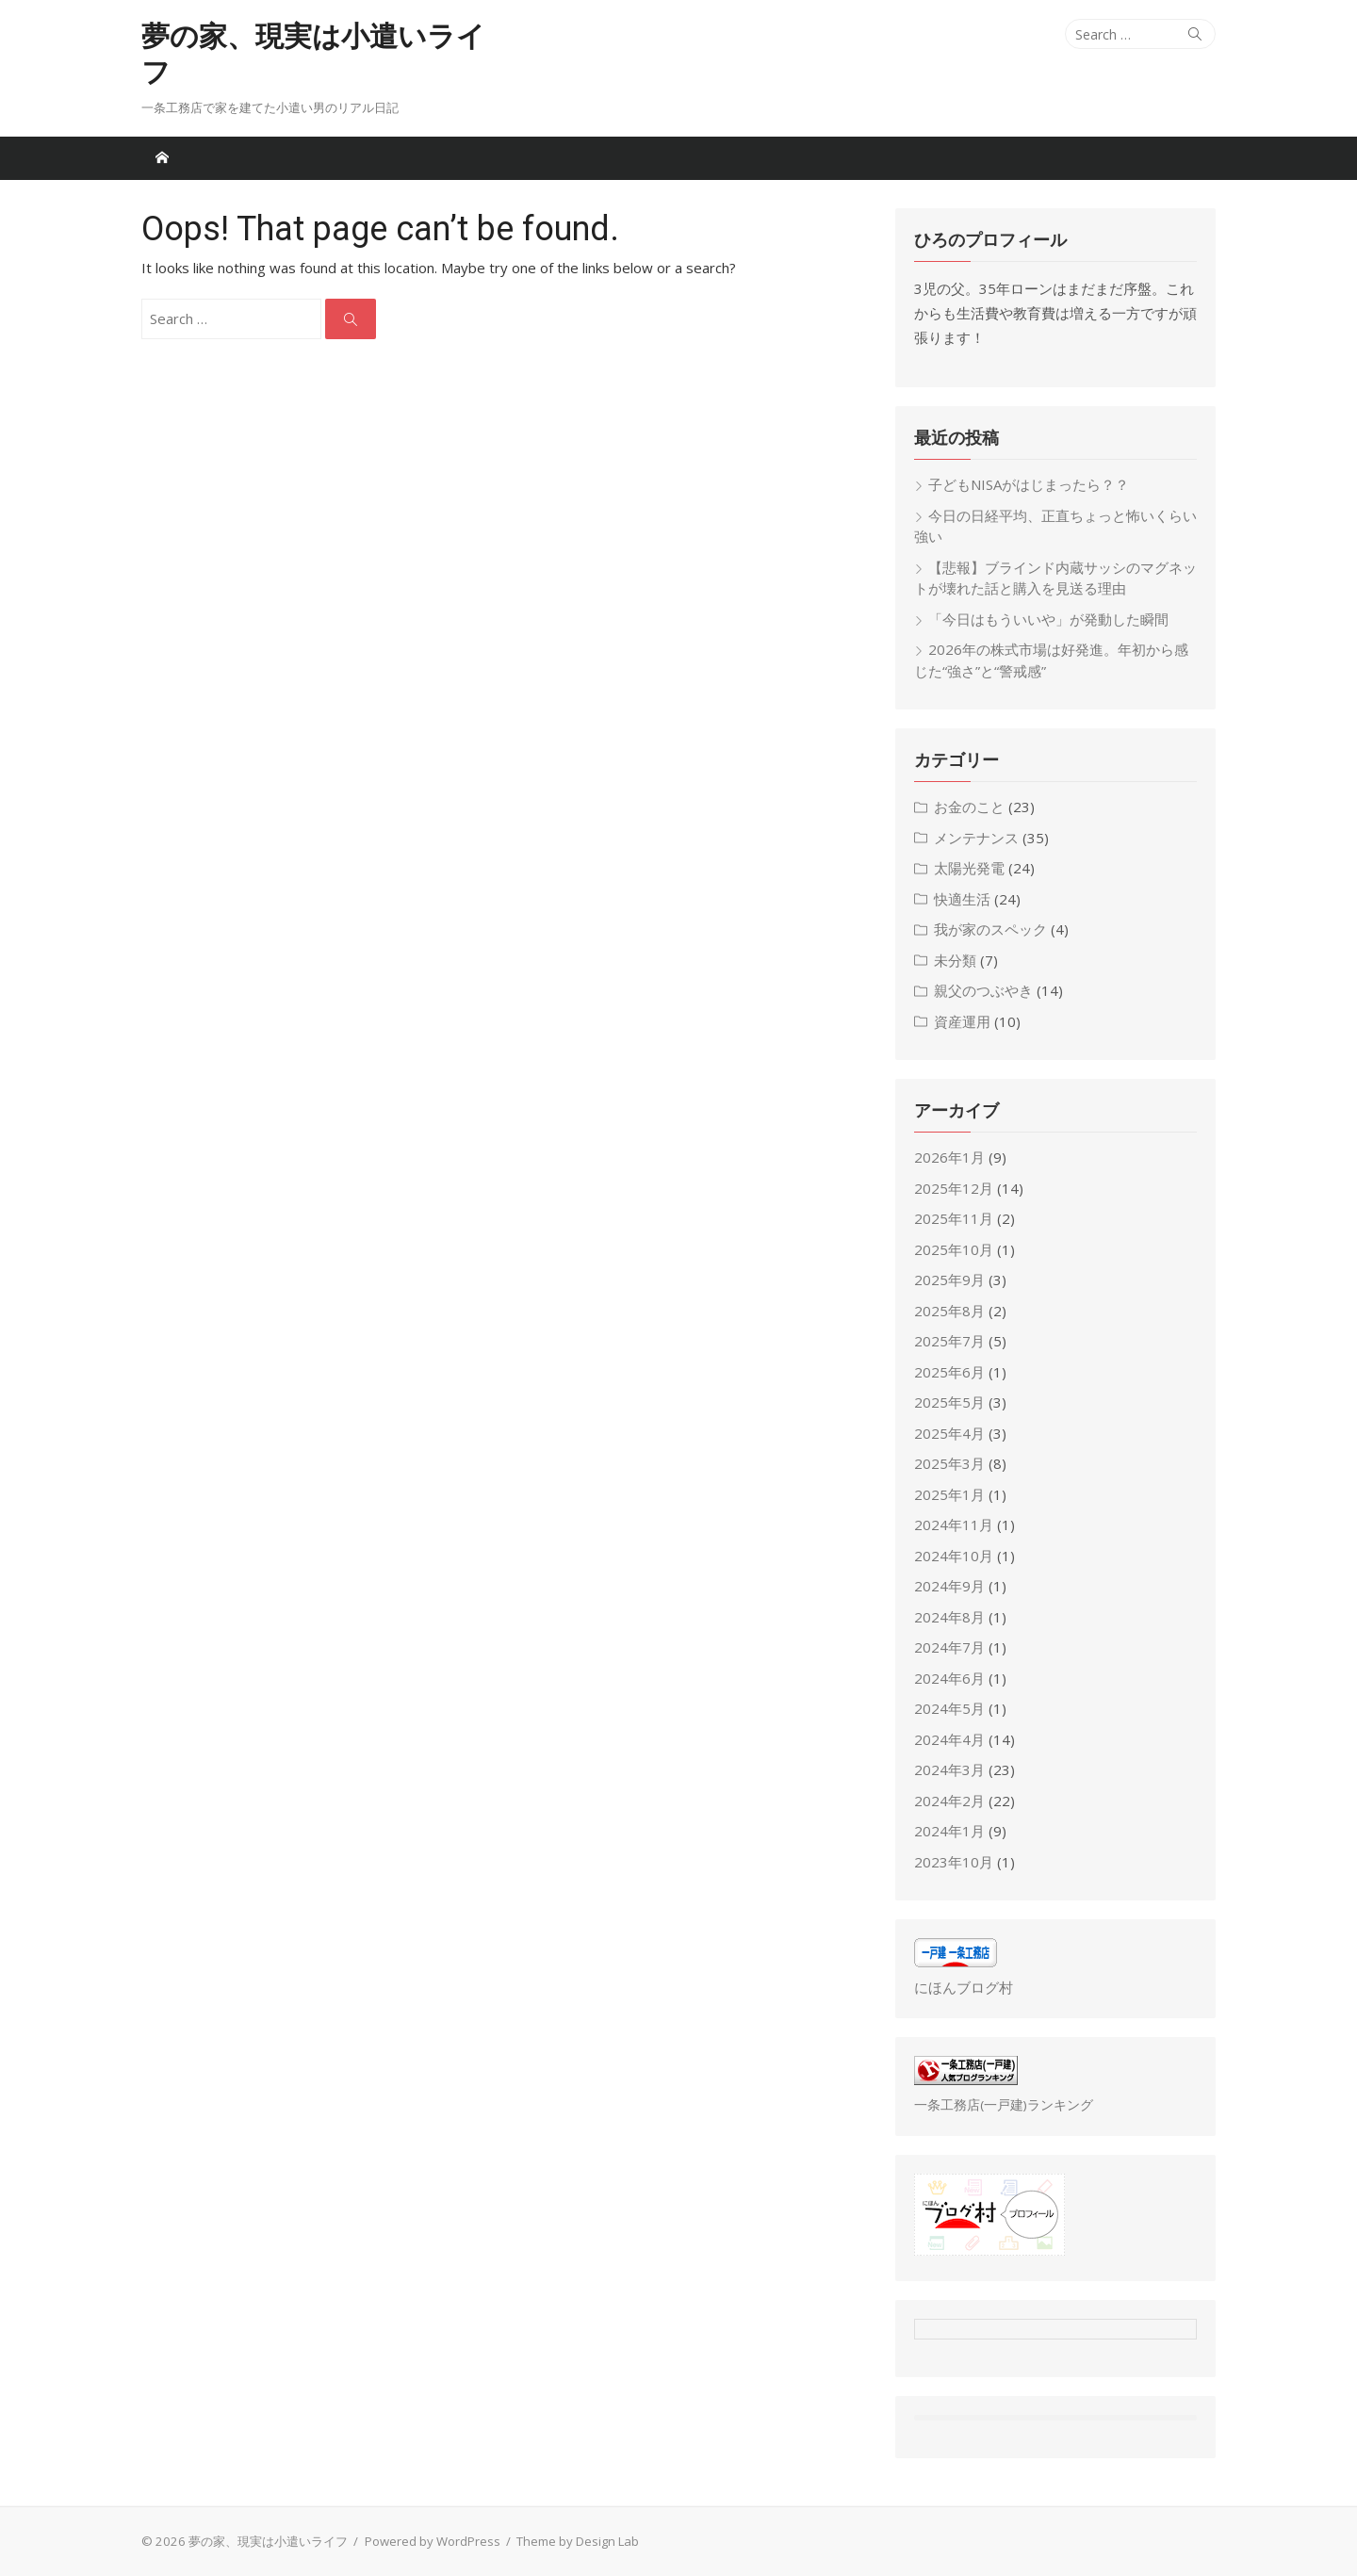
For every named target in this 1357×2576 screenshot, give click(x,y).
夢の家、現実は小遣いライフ (313, 54)
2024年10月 (953, 1555)
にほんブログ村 (963, 1987)
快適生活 (962, 898)
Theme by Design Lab (577, 2541)
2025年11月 (953, 1218)
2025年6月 (949, 1371)
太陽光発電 (969, 867)
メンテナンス (976, 837)
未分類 (955, 960)
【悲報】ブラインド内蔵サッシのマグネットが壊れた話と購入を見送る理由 (1055, 578)
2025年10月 (953, 1249)
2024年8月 (949, 1616)
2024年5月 (949, 1708)
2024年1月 (949, 1830)
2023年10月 (953, 1861)
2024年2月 (949, 1800)
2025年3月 (949, 1463)
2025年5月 (949, 1402)
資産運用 (962, 1021)
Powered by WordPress (432, 2541)
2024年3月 (949, 1769)
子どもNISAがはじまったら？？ (1028, 484)
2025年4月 (949, 1433)
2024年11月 (953, 1524)
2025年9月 (949, 1279)
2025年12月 (953, 1188)
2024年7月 (949, 1647)
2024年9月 (949, 1585)
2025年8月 (949, 1310)
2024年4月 (949, 1739)
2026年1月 (949, 1157)
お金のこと (969, 806)
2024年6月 (949, 1678)
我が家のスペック (990, 929)
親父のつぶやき (983, 990)
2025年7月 (949, 1340)
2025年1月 (949, 1494)
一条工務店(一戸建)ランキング (1003, 2104)
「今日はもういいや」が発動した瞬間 (1048, 619)
